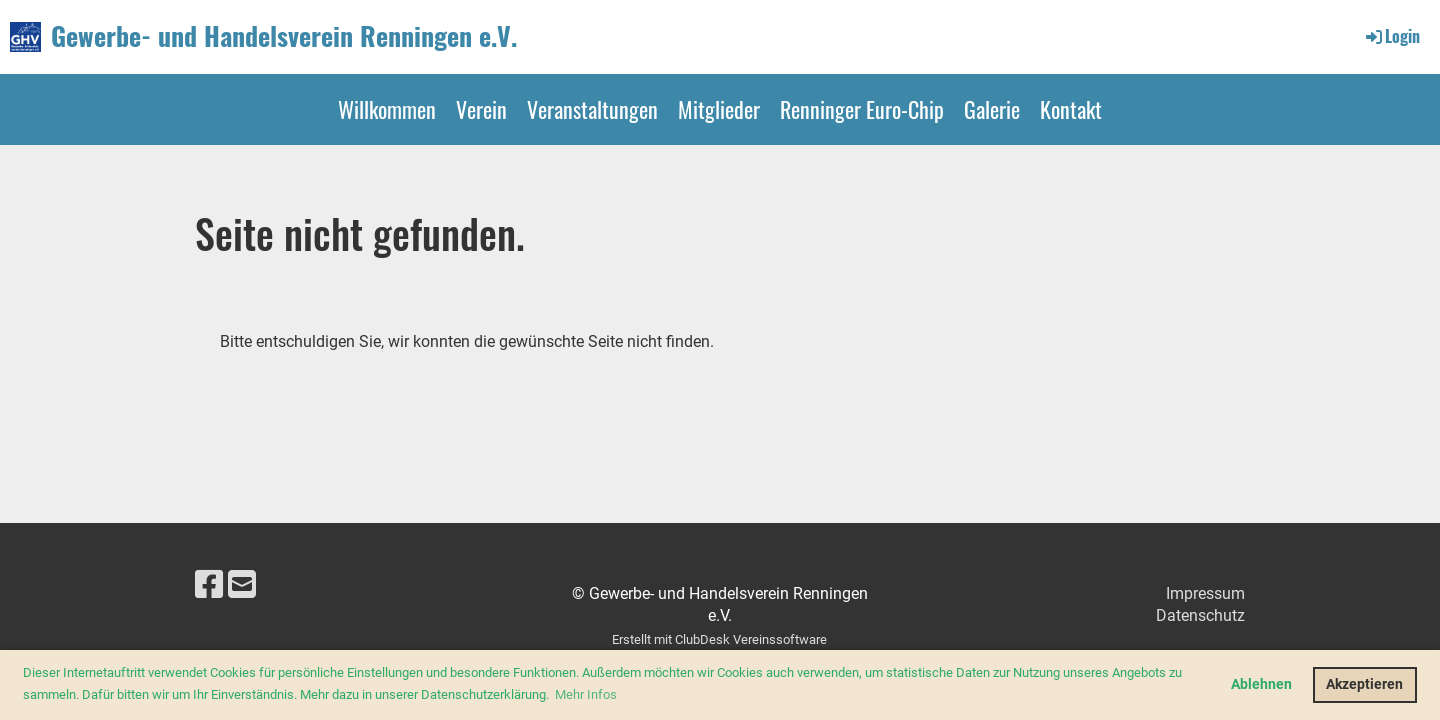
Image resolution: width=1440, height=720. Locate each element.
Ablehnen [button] (1261, 684)
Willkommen (387, 109)
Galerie (992, 109)
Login (1391, 36)
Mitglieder (719, 109)
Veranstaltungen (592, 109)
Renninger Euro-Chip (862, 109)
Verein (481, 109)
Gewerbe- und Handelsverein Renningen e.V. (284, 36)
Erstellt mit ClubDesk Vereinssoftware (719, 639)
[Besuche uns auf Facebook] (209, 585)
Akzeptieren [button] (1364, 684)
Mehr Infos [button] (586, 694)
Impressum (1205, 593)
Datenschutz (1200, 615)
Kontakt (1071, 109)
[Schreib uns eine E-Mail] (242, 585)
